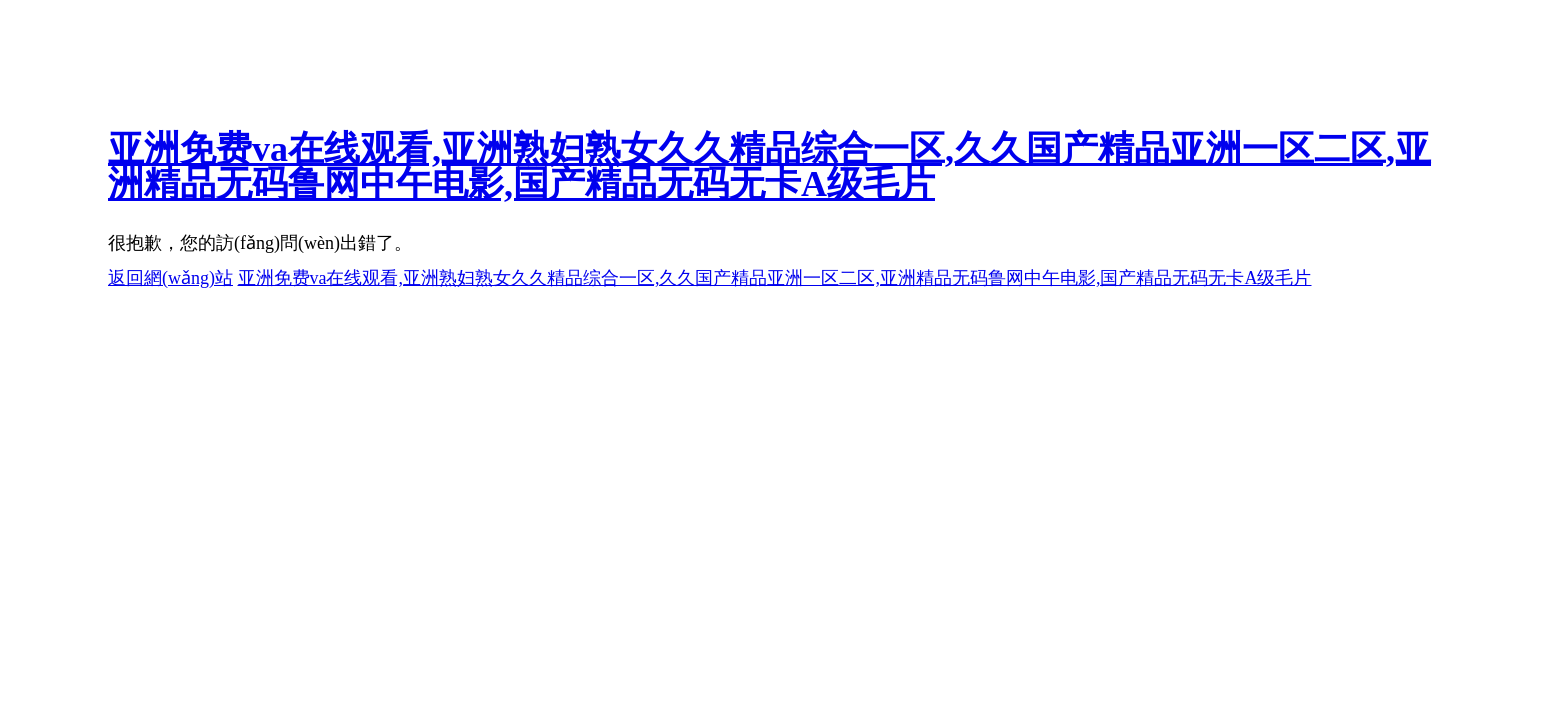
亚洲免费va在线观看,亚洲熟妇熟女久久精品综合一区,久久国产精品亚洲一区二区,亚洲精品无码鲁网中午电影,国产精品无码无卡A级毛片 (769, 166)
